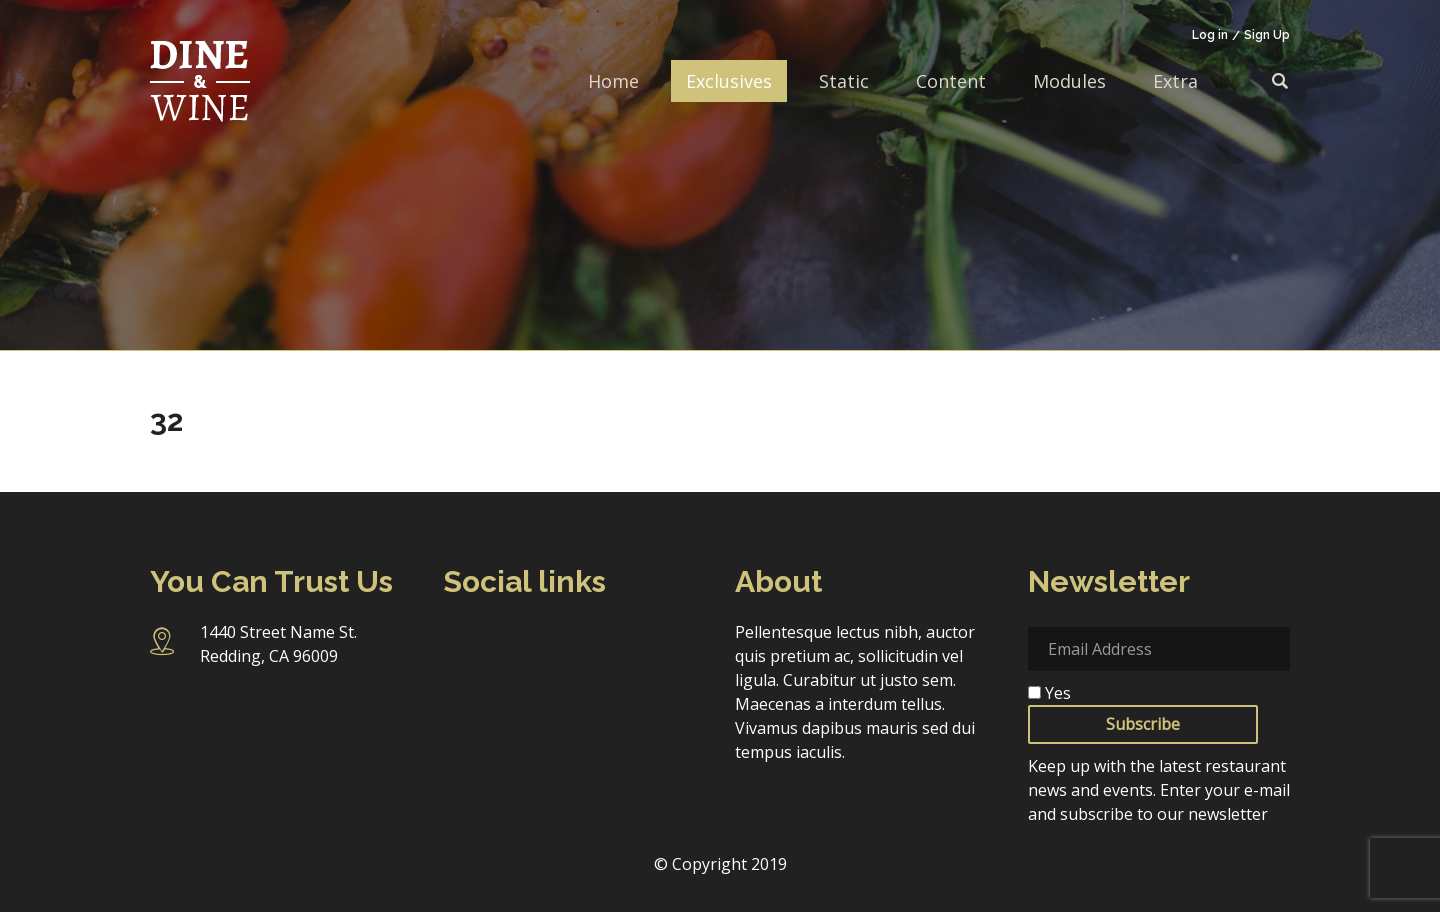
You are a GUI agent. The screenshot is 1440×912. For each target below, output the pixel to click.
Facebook (461, 642)
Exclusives (729, 81)
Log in (1210, 35)
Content (951, 81)
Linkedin (622, 642)
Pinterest (461, 686)
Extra (1175, 81)
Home (613, 81)
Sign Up (1267, 35)
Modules (1069, 81)
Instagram (516, 643)
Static (844, 81)
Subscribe (1143, 724)
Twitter (569, 642)
